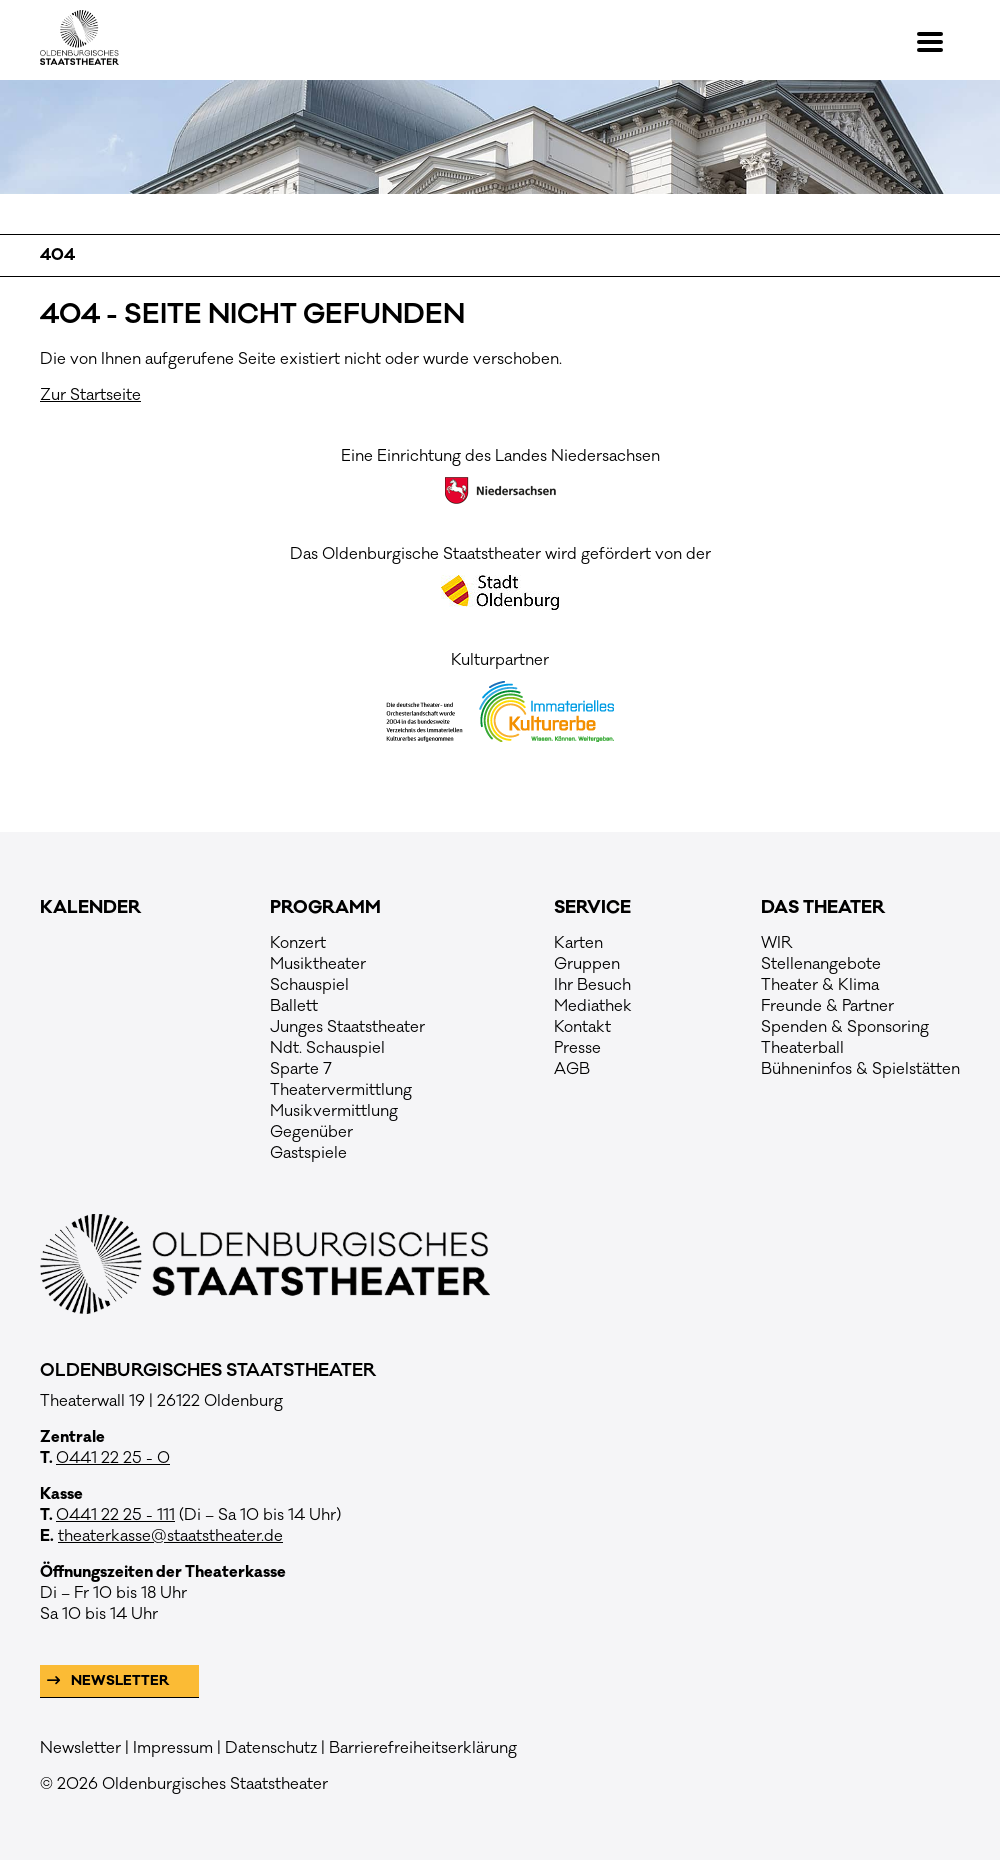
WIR (777, 943)
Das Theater (823, 908)
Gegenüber (311, 1132)
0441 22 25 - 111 (115, 1515)
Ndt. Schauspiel (327, 1048)
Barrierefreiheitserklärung (423, 1748)
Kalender (90, 908)
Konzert (298, 943)
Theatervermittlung (341, 1090)
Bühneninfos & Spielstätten (860, 1069)
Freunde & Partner (827, 1006)
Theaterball (802, 1048)
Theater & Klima (820, 985)
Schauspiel (309, 985)
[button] (938, 42)
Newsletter (118, 1681)
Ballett (294, 1006)
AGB (572, 1069)
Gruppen (587, 964)
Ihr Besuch (592, 985)
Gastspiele (308, 1153)
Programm (325, 908)
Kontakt (582, 1027)
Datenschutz (271, 1748)
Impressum (173, 1748)
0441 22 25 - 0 (113, 1458)
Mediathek (593, 1006)
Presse (577, 1048)
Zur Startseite (90, 395)
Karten (578, 943)
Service (592, 908)
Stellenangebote (821, 964)
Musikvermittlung (334, 1111)
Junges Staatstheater (347, 1027)
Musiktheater (318, 964)
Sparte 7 (301, 1069)
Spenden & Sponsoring (845, 1027)
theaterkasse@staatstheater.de (170, 1536)
